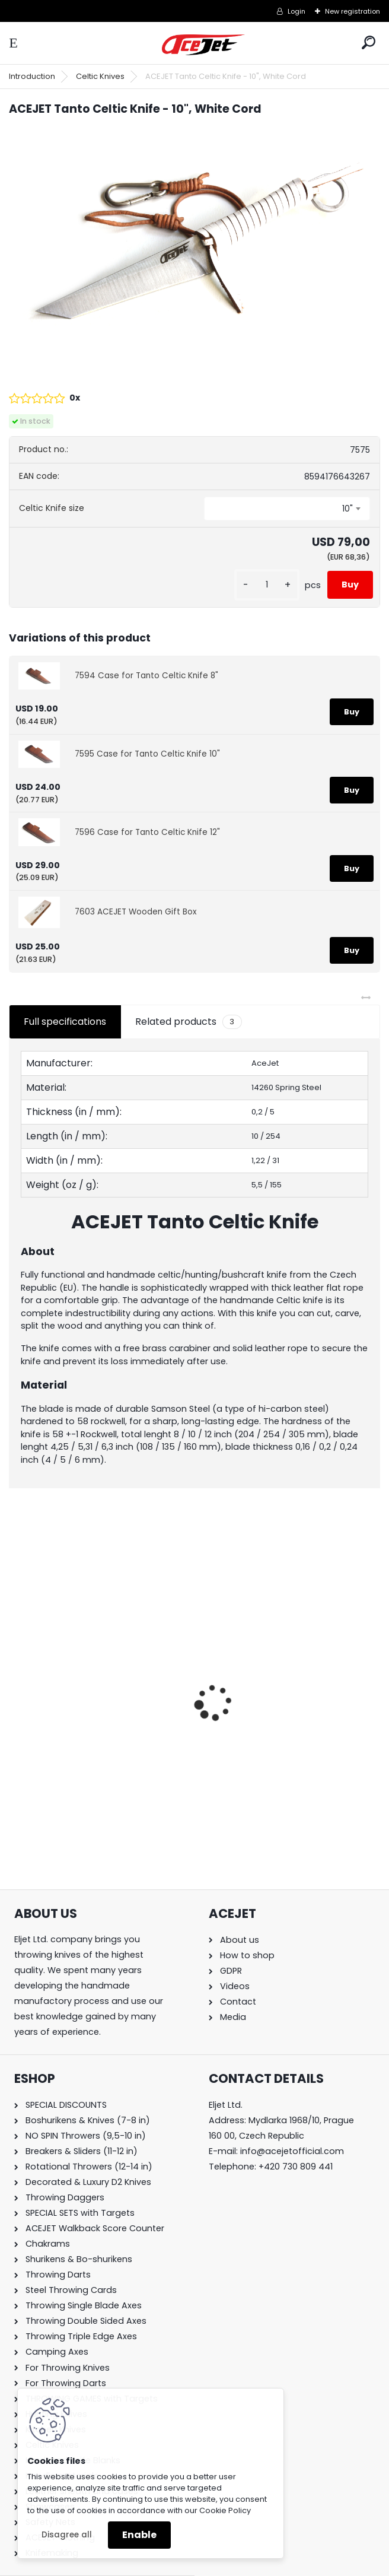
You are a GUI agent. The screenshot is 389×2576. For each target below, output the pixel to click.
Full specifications (65, 1021)
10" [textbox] (347, 508)
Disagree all (67, 2534)
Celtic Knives (100, 76)
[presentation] (15, 1682)
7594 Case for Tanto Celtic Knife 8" (146, 675)
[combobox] (287, 508)
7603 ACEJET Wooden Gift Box (136, 911)
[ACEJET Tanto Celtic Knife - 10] (194, 249)
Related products (188, 1022)
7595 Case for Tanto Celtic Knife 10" (147, 754)
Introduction (32, 76)
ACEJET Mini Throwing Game (83, 1706)
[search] (368, 42)
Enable (139, 2535)
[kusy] (267, 584)
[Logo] (203, 45)
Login (296, 11)
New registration (352, 11)
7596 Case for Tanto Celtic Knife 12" (147, 832)
